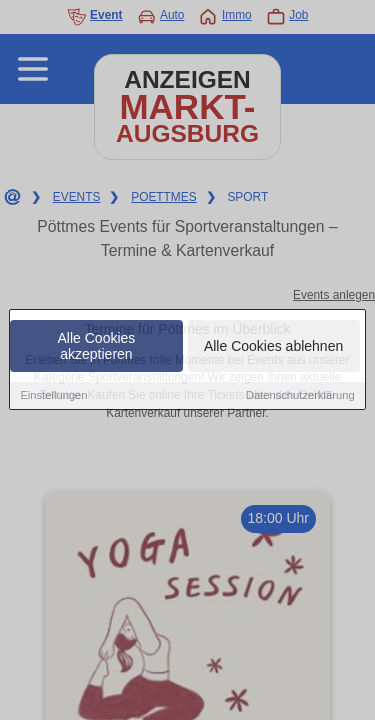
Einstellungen (53, 396)
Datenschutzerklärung (300, 396)
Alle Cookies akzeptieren (97, 347)
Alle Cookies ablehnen (273, 347)
